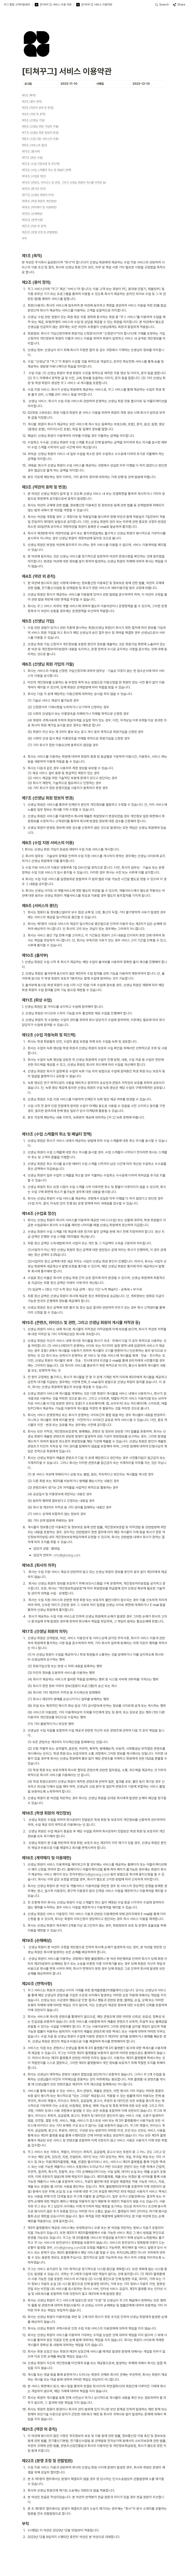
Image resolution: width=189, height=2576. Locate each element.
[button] (16, 4)
